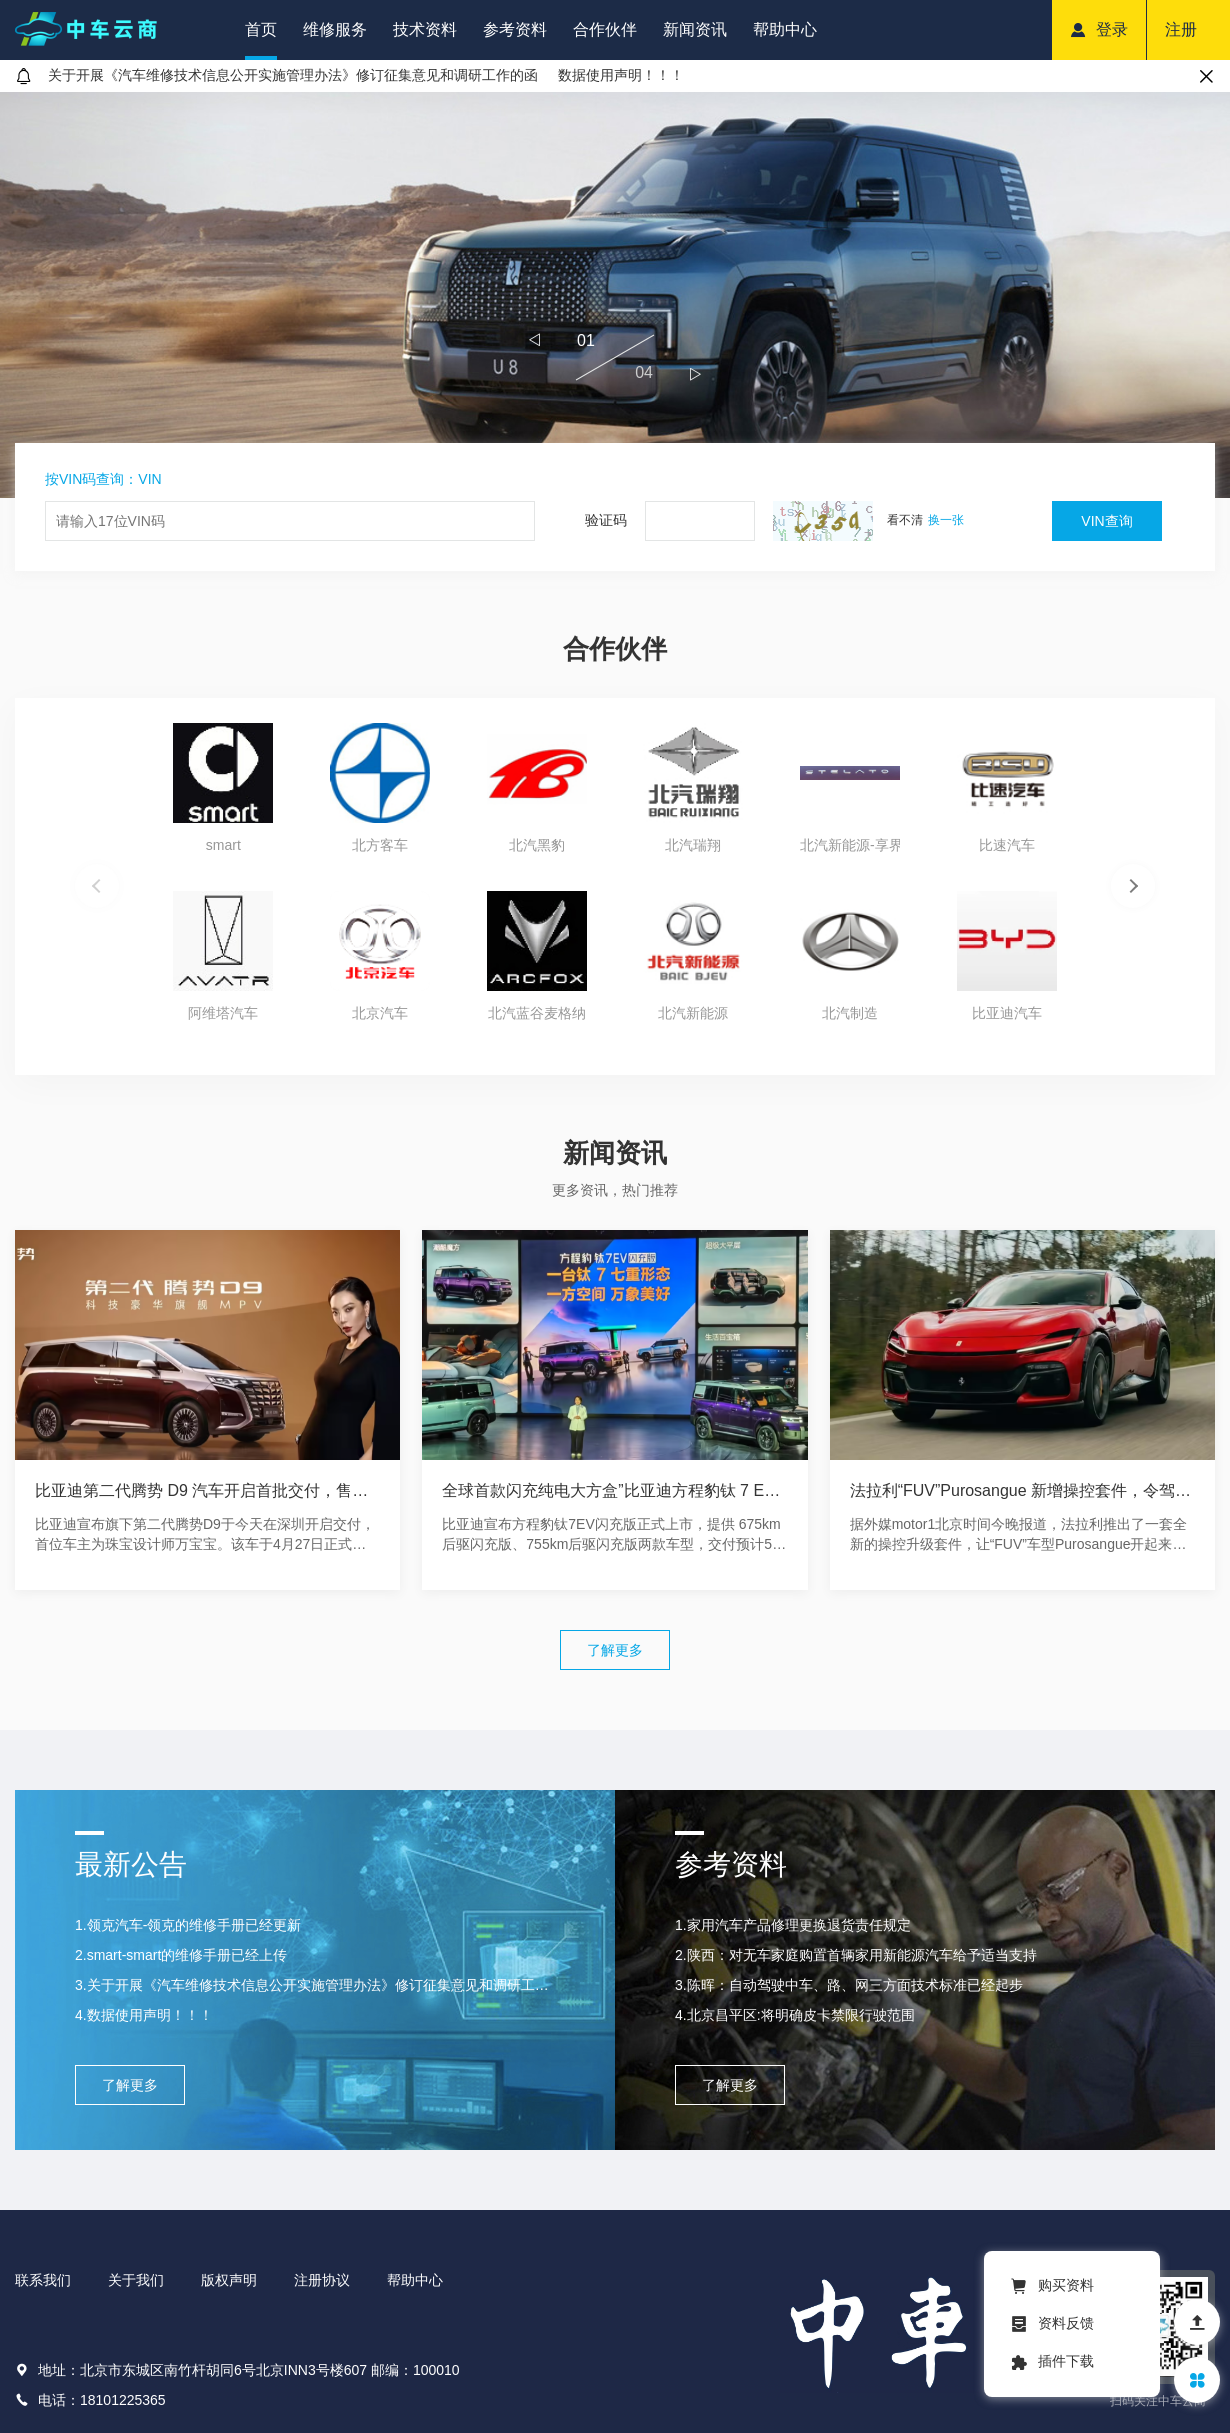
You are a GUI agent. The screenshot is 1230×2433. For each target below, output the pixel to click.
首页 (261, 29)
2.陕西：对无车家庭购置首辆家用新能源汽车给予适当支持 (856, 1955)
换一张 (946, 520)
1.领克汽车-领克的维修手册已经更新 (188, 1925)
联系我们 (43, 2280)
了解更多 (615, 1650)
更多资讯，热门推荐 (615, 1190)
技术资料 (425, 29)
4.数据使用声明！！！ (144, 2015)
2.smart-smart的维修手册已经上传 (181, 1955)
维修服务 (335, 29)
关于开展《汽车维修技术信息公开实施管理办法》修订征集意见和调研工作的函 (293, 75)
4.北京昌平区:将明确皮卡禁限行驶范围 (795, 2015)
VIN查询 (1106, 521)
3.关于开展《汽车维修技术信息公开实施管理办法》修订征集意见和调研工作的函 (315, 1985)
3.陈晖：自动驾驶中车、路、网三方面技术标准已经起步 (849, 1985)
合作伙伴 (605, 29)
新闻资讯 (695, 29)
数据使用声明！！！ (621, 75)
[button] (535, 340)
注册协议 (322, 2280)
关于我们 (136, 2280)
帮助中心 (785, 29)
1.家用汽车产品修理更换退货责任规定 (793, 1925)
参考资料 (515, 29)
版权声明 (229, 2280)
